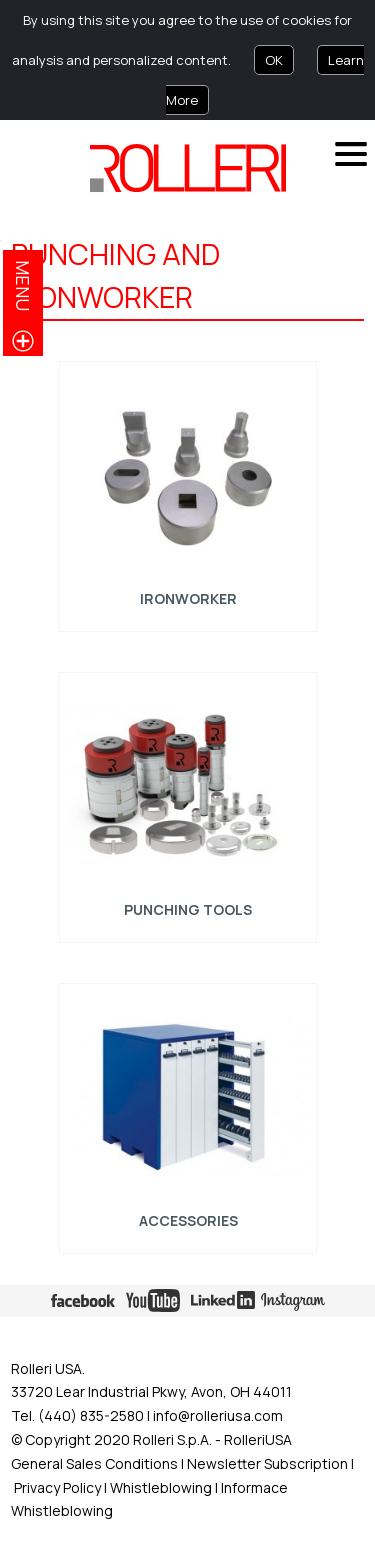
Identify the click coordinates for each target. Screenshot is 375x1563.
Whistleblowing (162, 1487)
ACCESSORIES (187, 1220)
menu (23, 285)
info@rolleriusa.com (218, 1415)
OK (274, 60)
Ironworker (187, 598)
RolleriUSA (258, 1439)
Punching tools (188, 909)
